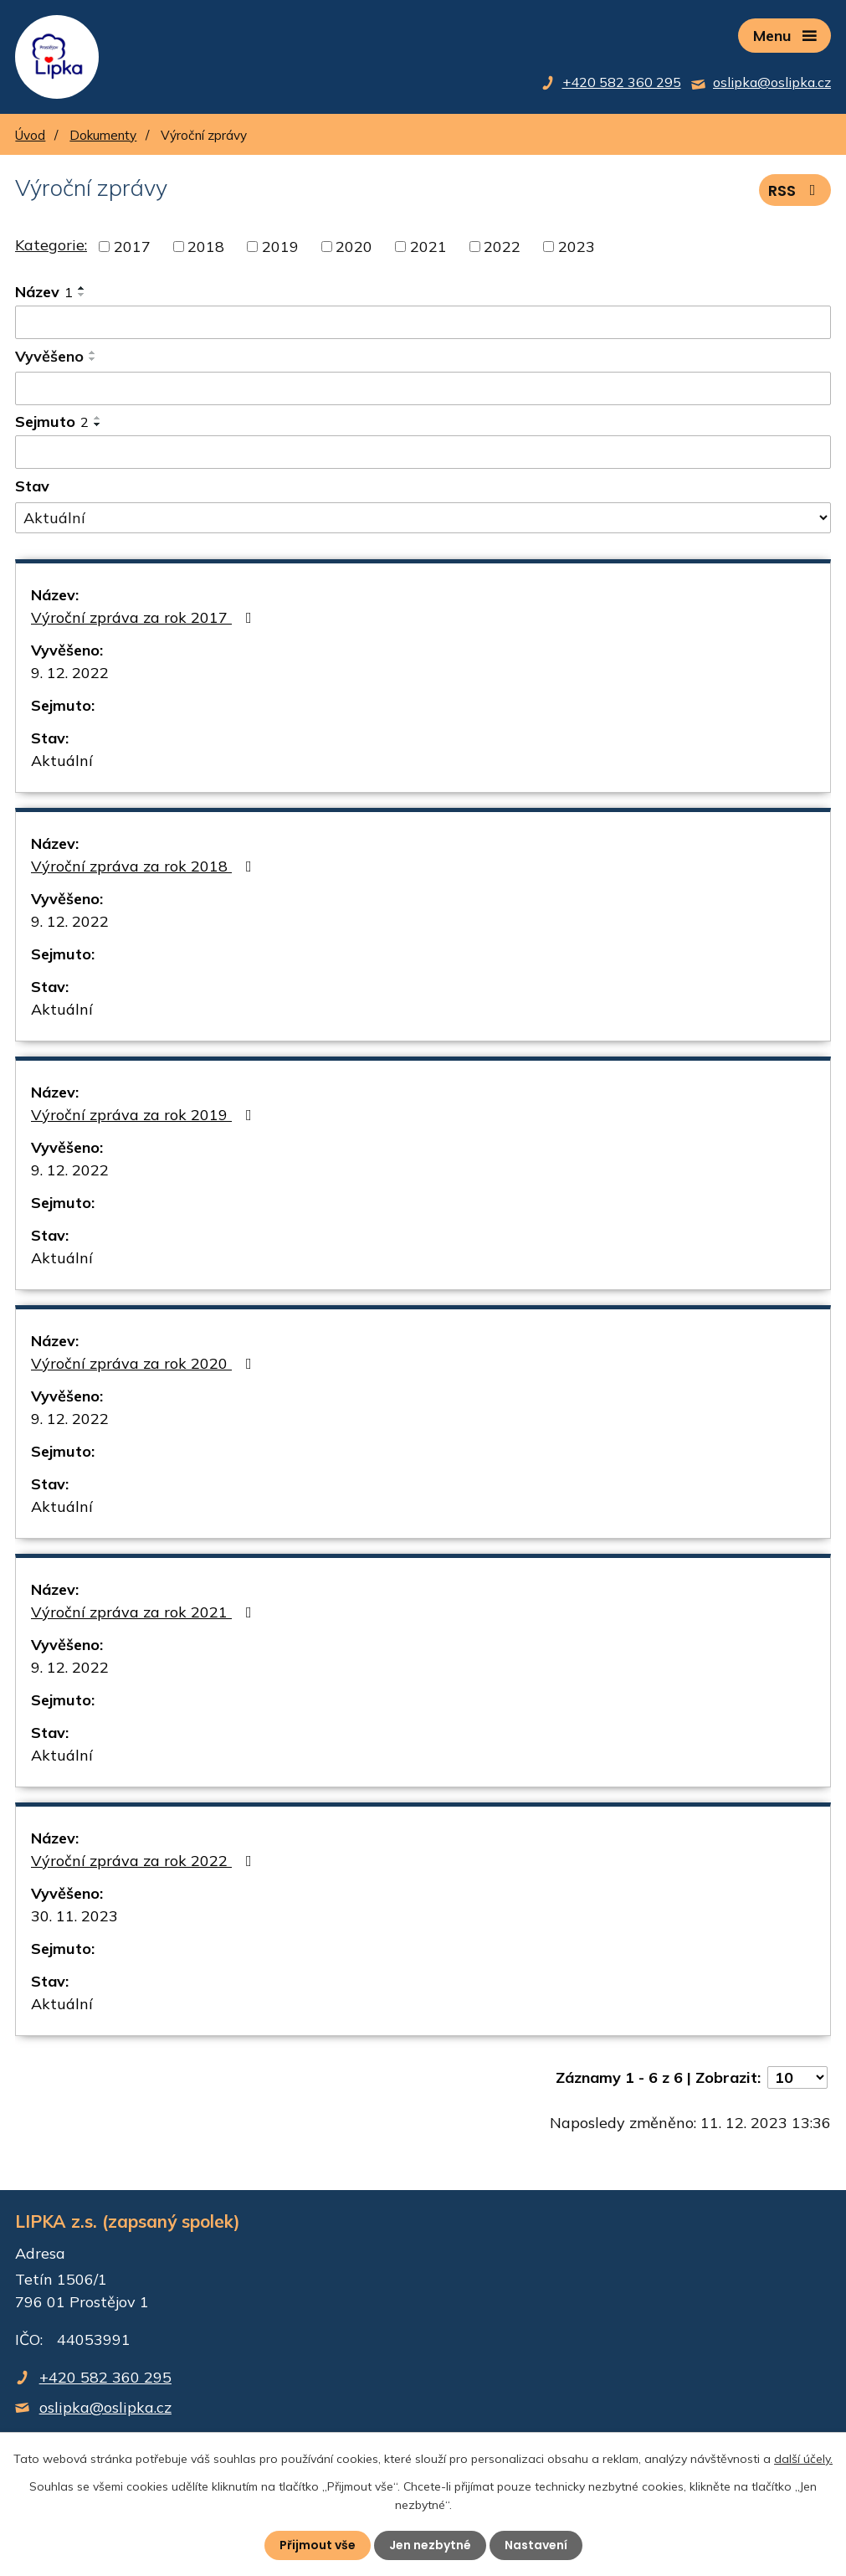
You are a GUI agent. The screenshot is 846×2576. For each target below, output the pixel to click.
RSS (795, 190)
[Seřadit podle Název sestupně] (82, 294)
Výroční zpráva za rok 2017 (145, 617)
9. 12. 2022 (70, 672)
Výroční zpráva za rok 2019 (145, 1114)
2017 (132, 246)
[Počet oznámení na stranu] (797, 2077)
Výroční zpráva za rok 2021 (145, 1612)
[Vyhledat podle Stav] (423, 518)
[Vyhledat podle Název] (423, 322)
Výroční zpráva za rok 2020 (145, 1363)
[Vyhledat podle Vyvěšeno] (423, 388)
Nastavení (536, 2545)
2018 (205, 246)
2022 (502, 246)
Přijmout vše (317, 2545)
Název (44, 291)
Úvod (30, 135)
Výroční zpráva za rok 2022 (145, 1860)
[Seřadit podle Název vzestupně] (82, 288)
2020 (354, 246)
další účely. (803, 2458)
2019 (280, 246)
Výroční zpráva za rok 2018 (145, 866)
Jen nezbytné (430, 2545)
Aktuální (62, 760)
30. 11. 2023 (74, 1916)
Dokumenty (102, 135)
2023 (576, 246)
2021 (428, 246)
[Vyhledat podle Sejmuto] (423, 452)
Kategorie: (51, 245)
